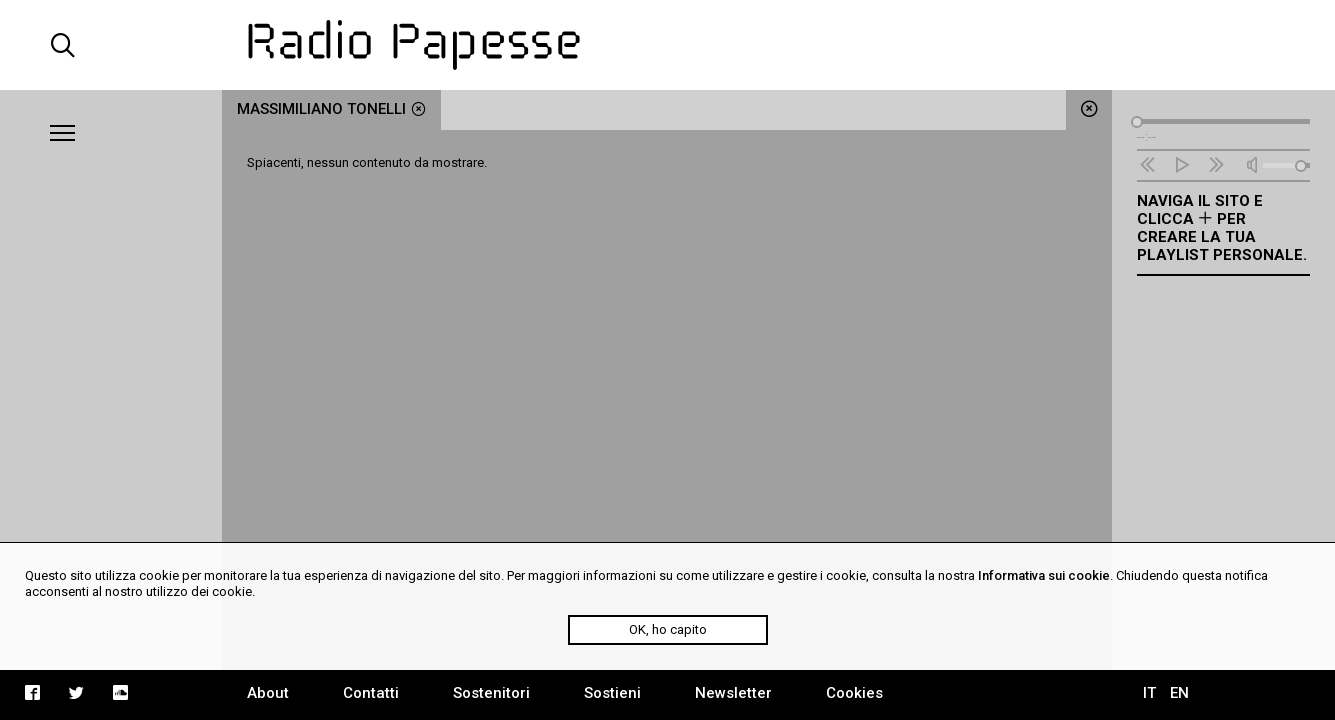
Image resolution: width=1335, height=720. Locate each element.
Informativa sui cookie (1044, 575)
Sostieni (612, 693)
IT (1149, 693)
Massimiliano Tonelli (331, 109)
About (268, 693)
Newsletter (733, 693)
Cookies (854, 693)
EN (1179, 693)
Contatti (371, 693)
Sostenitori (491, 693)
